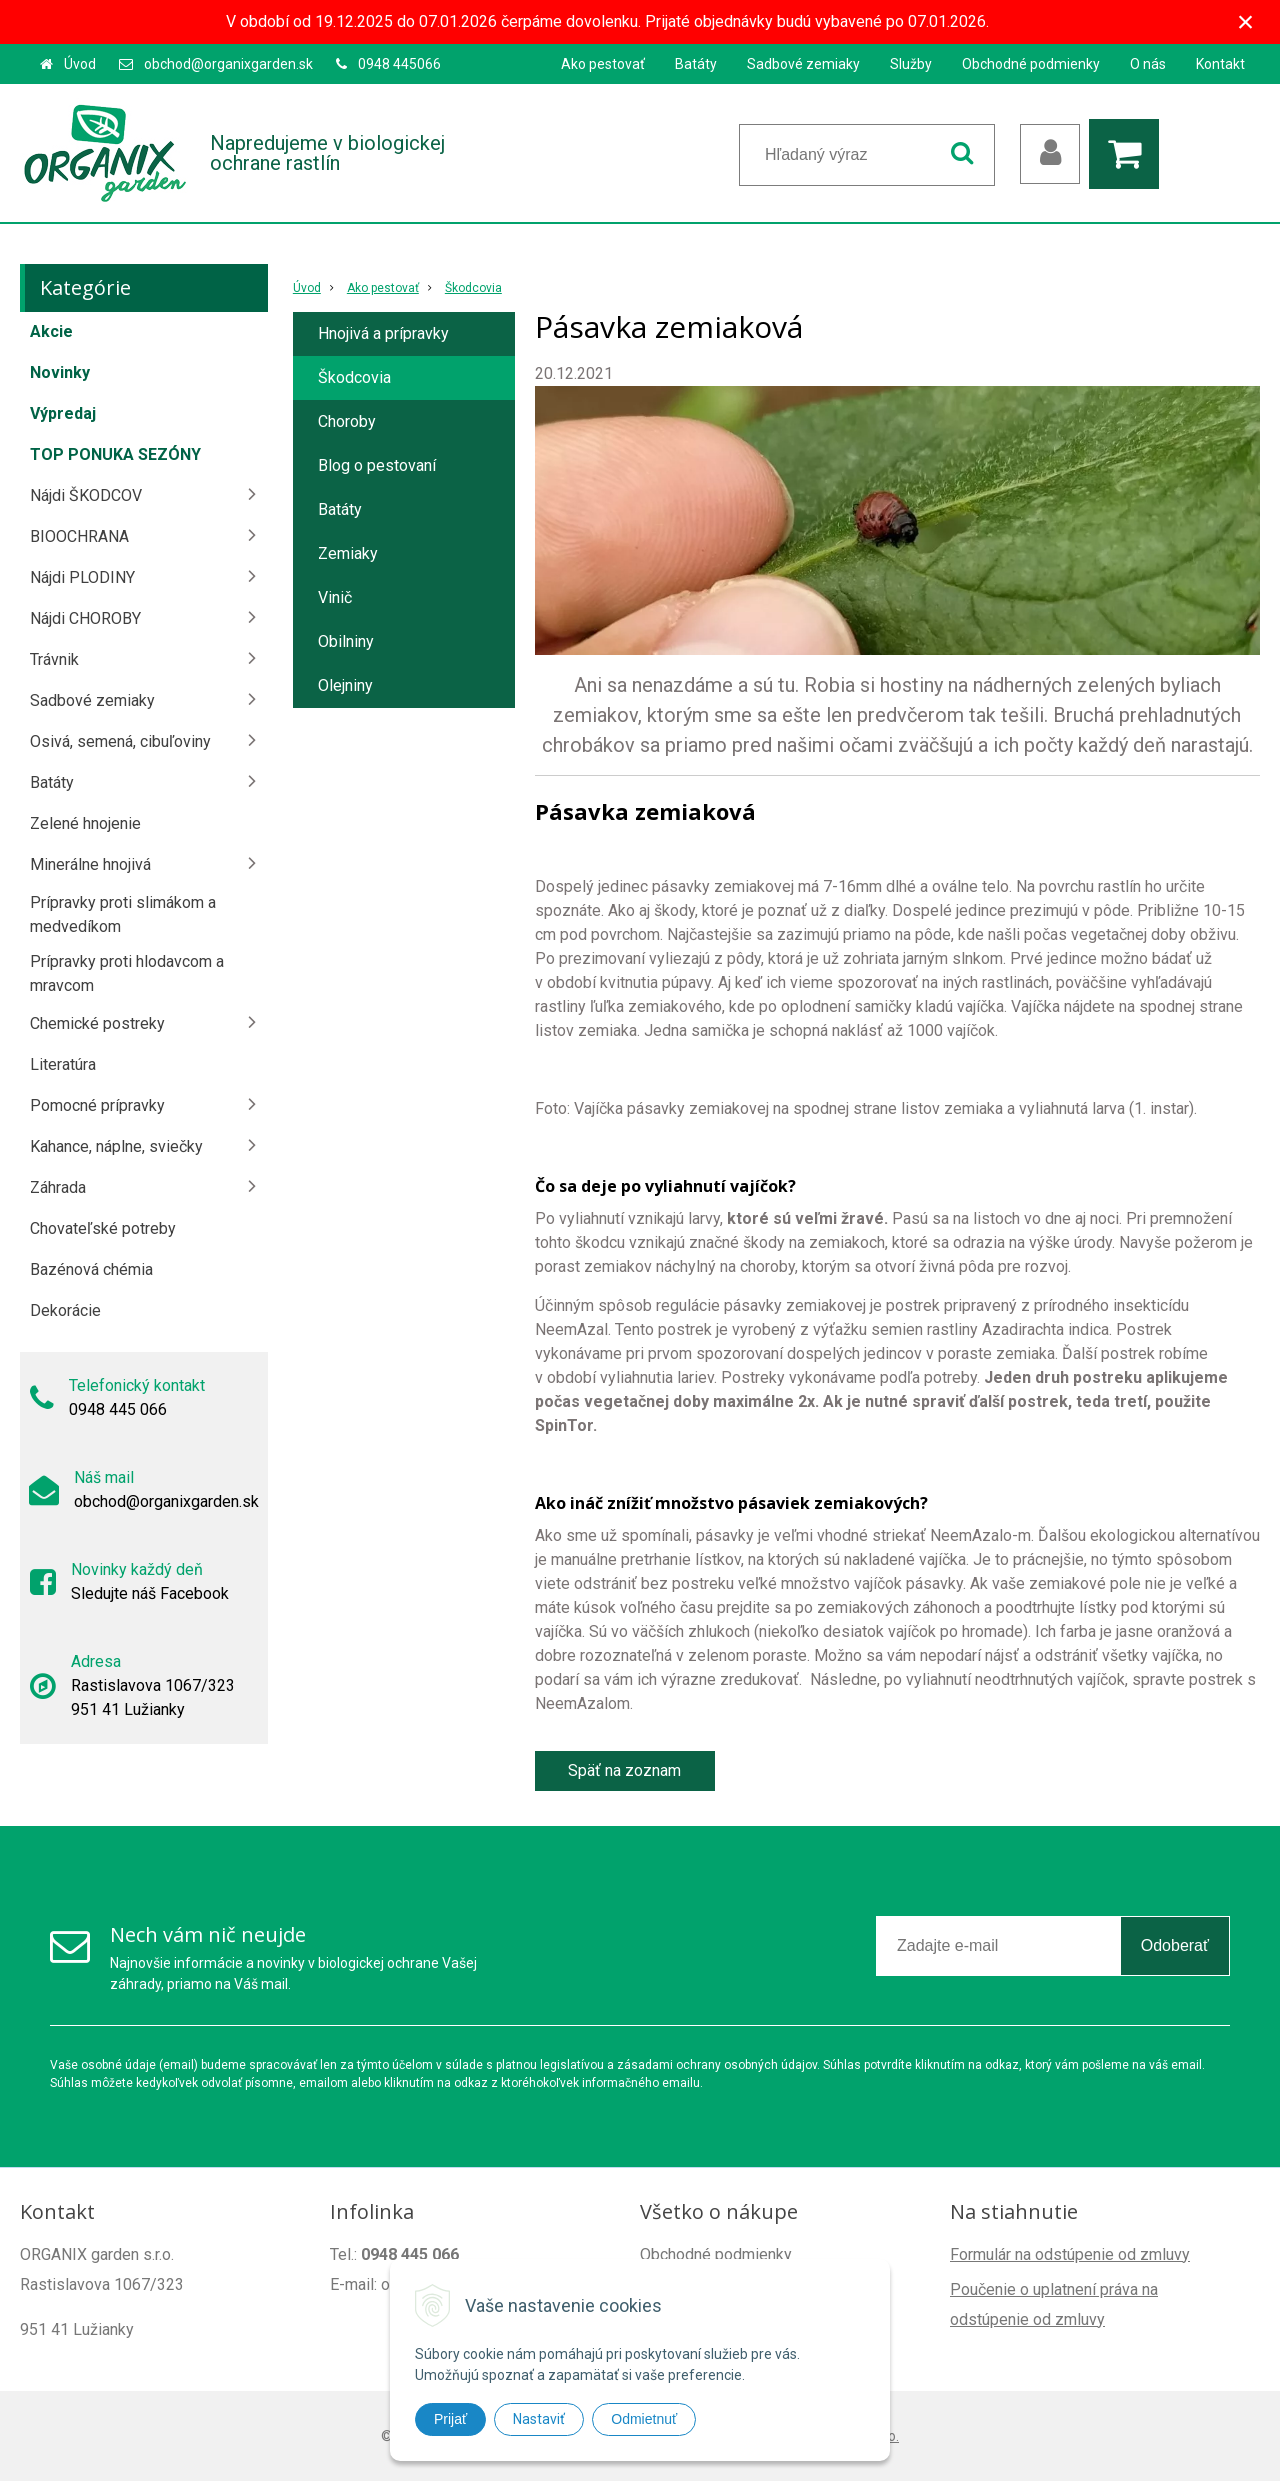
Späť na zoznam (624, 1770)
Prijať (450, 2419)
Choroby (347, 421)
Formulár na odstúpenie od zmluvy (1070, 2254)
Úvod (80, 64)
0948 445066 (399, 64)
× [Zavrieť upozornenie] (1246, 21)
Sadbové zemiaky (803, 64)
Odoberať (1175, 1945)
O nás (1148, 64)
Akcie (51, 331)
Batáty (696, 64)
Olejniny (345, 685)
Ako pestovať (603, 64)
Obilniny (346, 641)
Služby (911, 64)
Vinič (335, 597)
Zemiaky (348, 553)
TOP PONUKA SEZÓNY (115, 454)
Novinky (60, 372)
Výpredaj (63, 413)
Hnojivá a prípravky (383, 333)
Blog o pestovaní (377, 465)
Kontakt (1220, 64)
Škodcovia (473, 288)
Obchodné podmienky (1031, 64)
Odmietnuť (644, 2419)
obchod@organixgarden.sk (228, 64)
